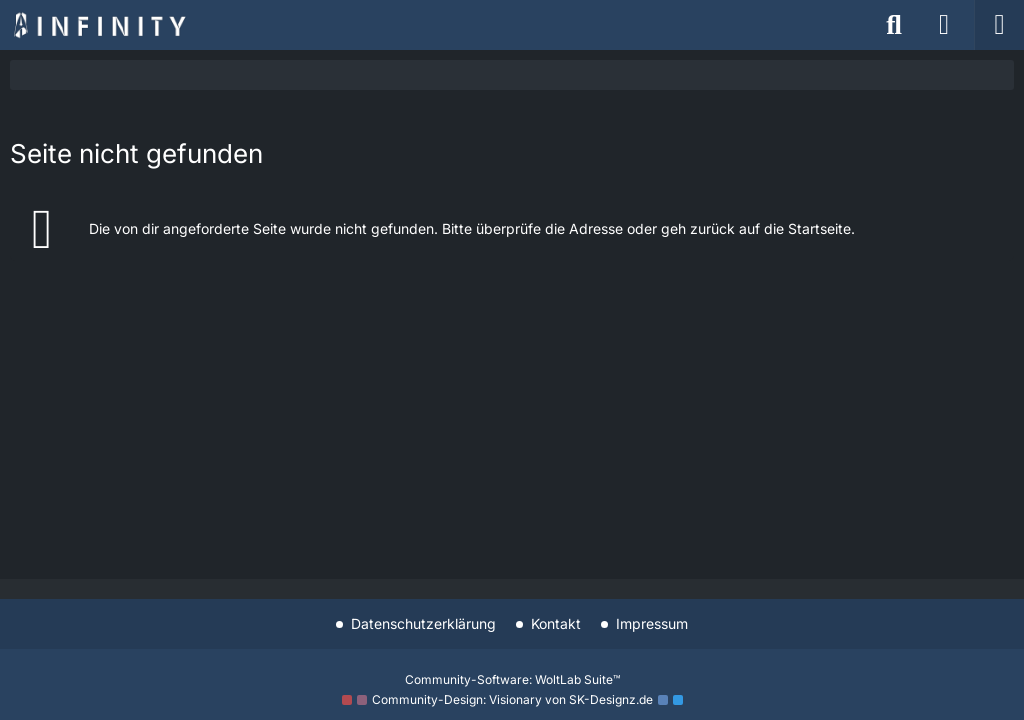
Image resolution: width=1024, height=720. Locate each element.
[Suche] (894, 25)
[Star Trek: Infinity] (100, 25)
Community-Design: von (512, 699)
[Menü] (999, 25)
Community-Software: (512, 679)
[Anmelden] (944, 25)
